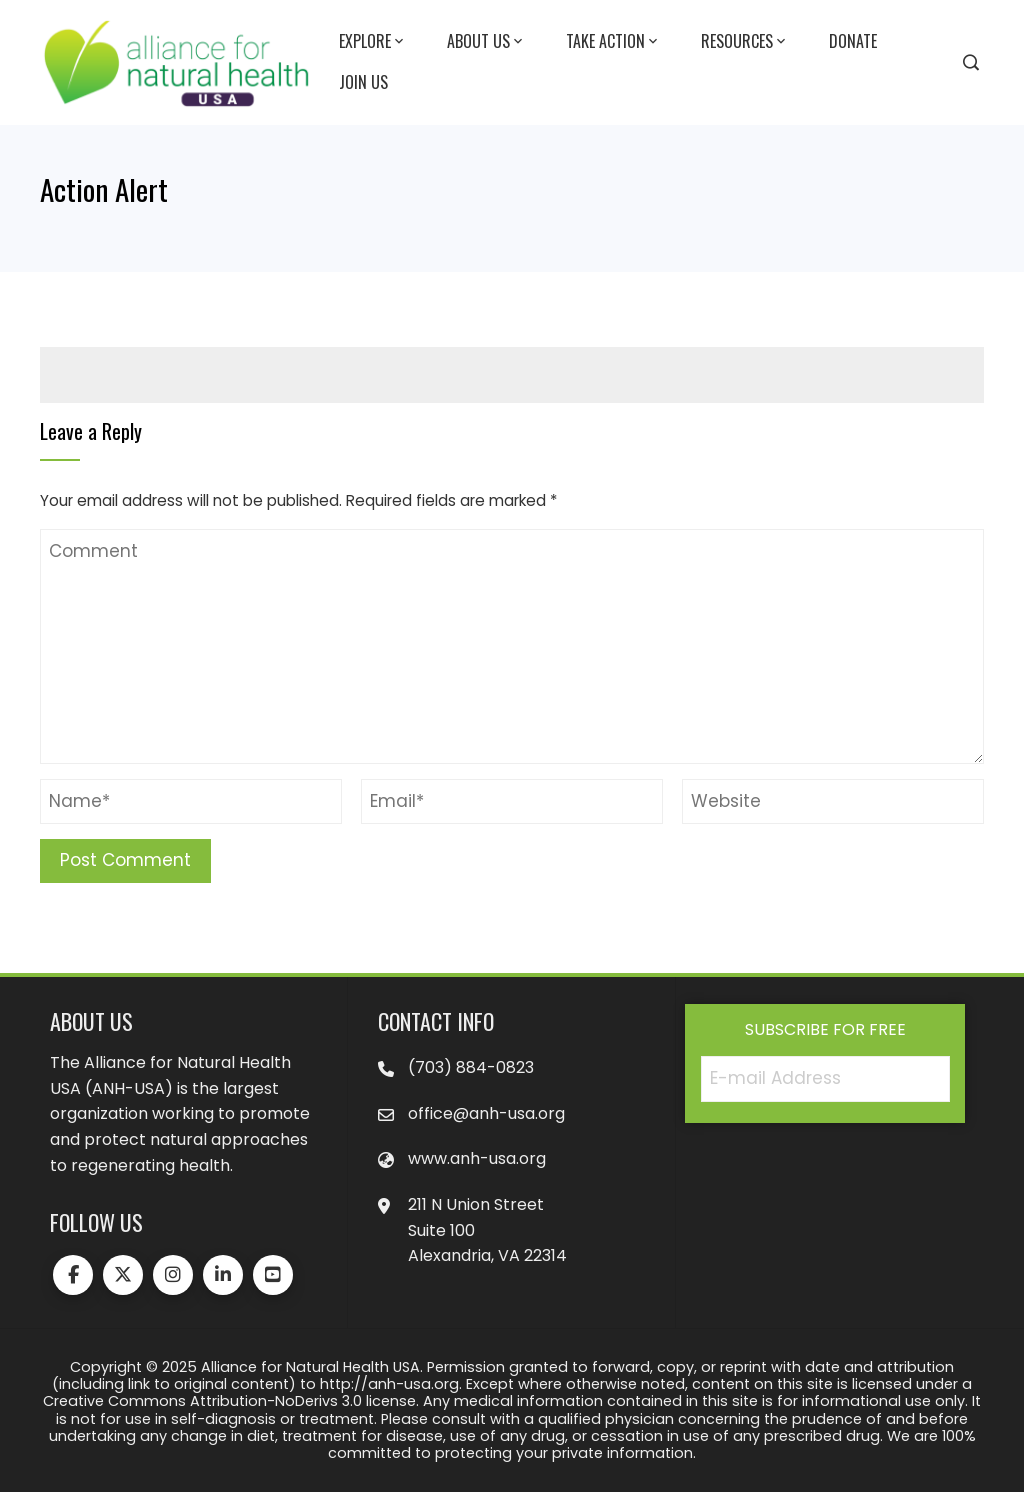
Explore (373, 42)
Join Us (363, 82)
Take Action (613, 42)
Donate (853, 41)
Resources (745, 42)
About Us (486, 42)
